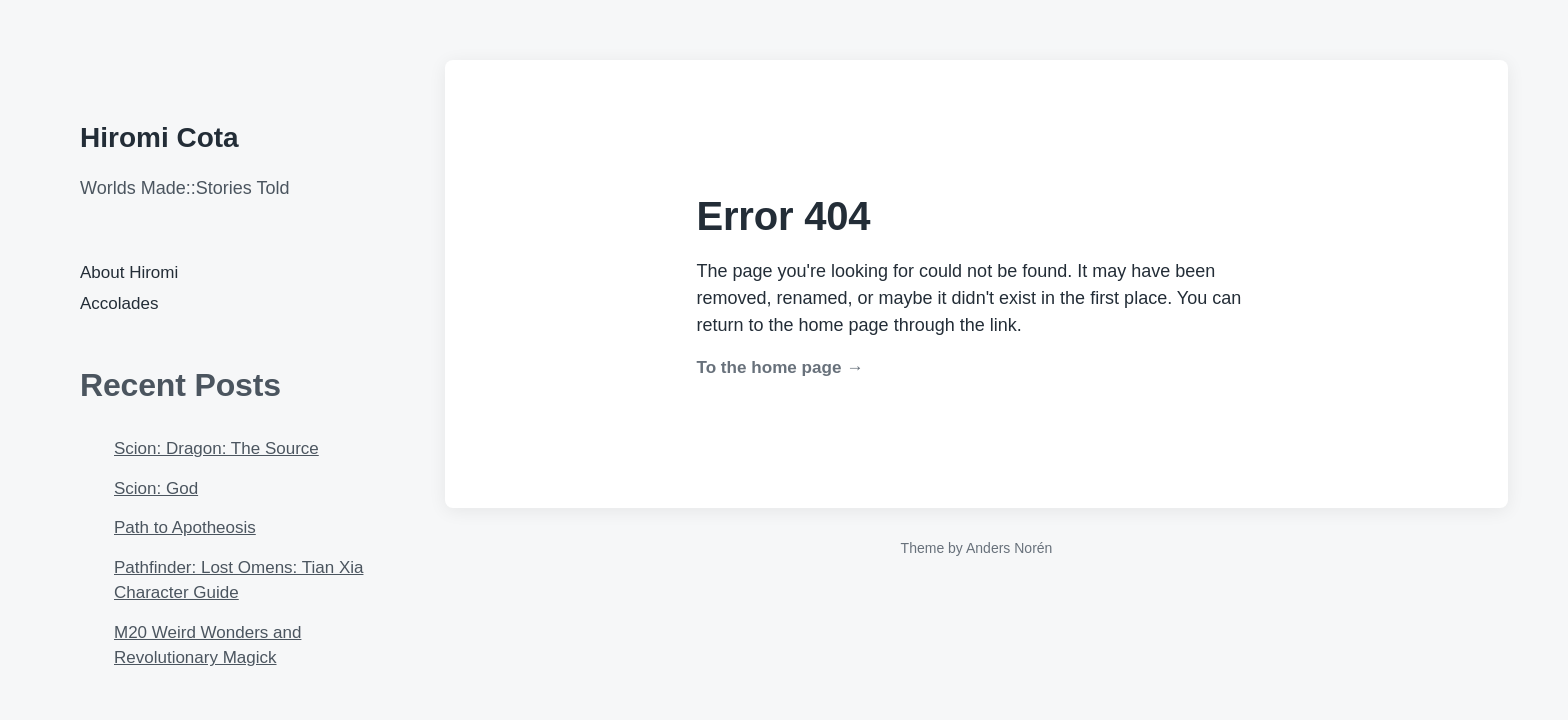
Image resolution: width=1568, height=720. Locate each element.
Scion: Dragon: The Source (216, 448)
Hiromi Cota (159, 137)
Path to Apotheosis (185, 527)
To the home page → (780, 367)
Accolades (119, 303)
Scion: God (156, 488)
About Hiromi (129, 272)
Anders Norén (1009, 548)
